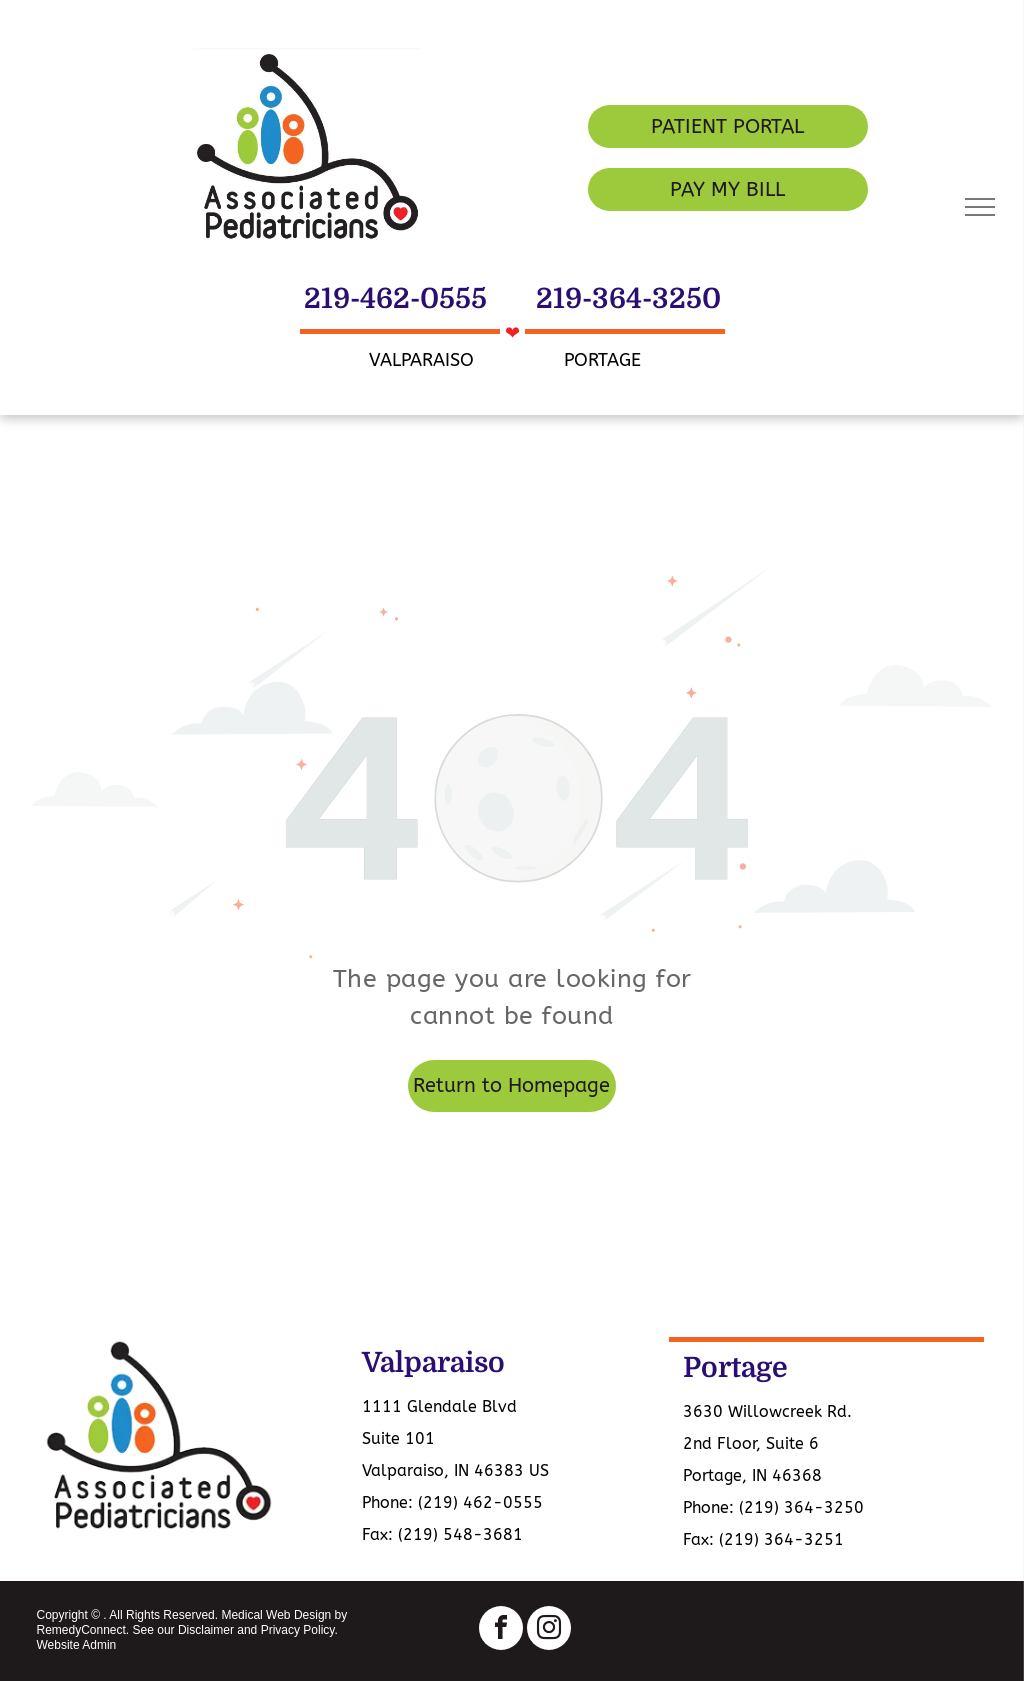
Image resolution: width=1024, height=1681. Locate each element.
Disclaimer (206, 1630)
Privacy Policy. (299, 1630)
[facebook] (501, 1630)
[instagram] (549, 1630)
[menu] (980, 207)
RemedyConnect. (82, 1630)
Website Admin (76, 1645)
